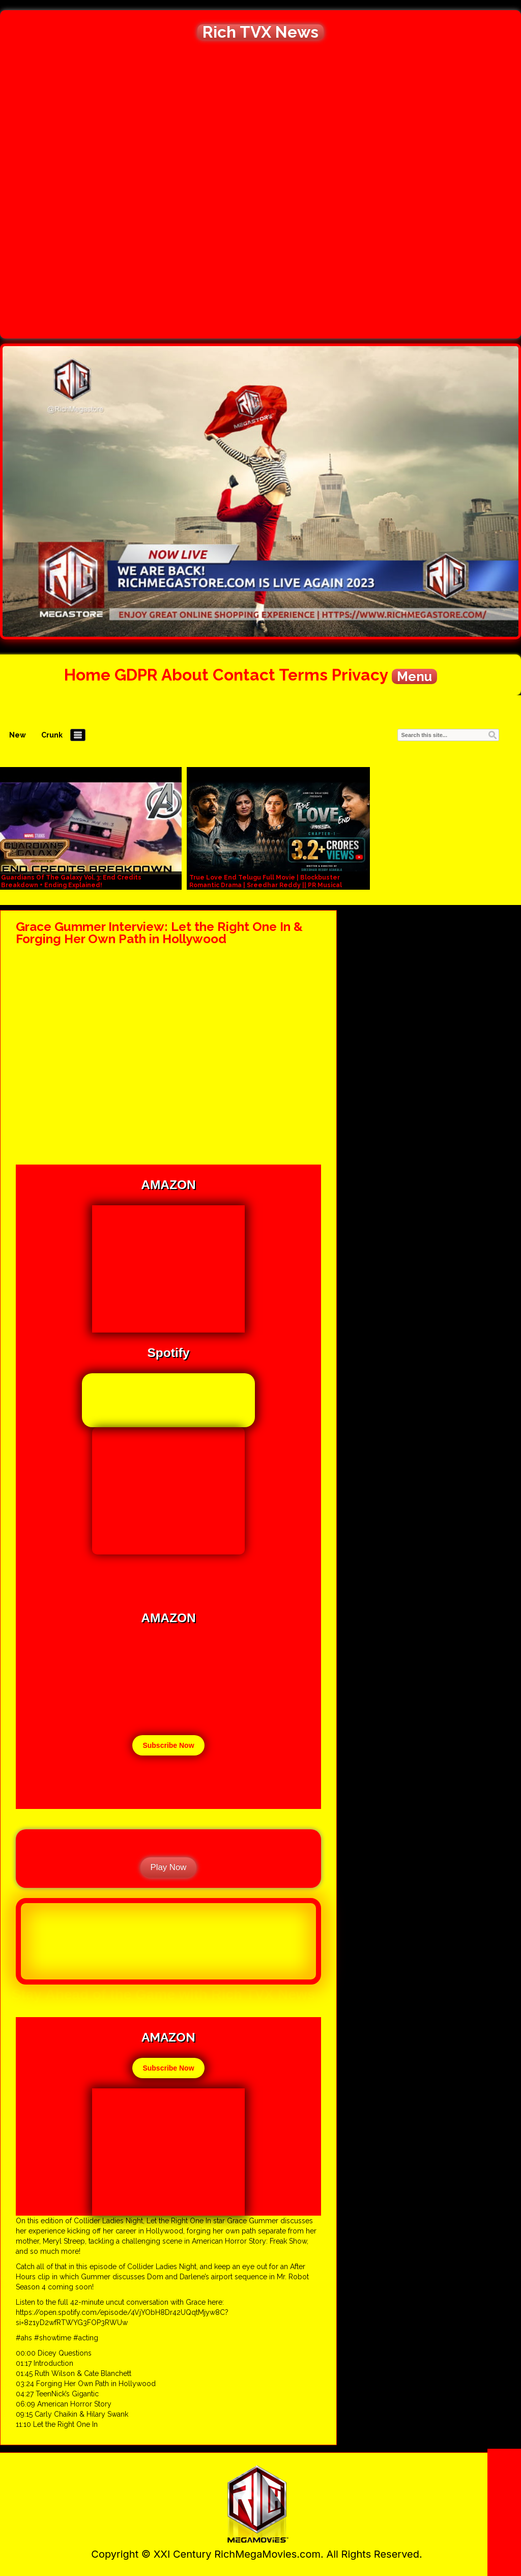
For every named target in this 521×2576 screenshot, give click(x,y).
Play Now (169, 1867)
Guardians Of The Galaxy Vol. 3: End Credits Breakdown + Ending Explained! (71, 881)
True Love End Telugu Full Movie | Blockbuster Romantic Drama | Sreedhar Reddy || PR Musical (265, 881)
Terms (303, 674)
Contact (244, 674)
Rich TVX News (260, 32)
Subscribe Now (168, 1745)
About (185, 674)
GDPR (136, 674)
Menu (414, 676)
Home (87, 674)
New (17, 735)
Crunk (52, 735)
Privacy (360, 674)
